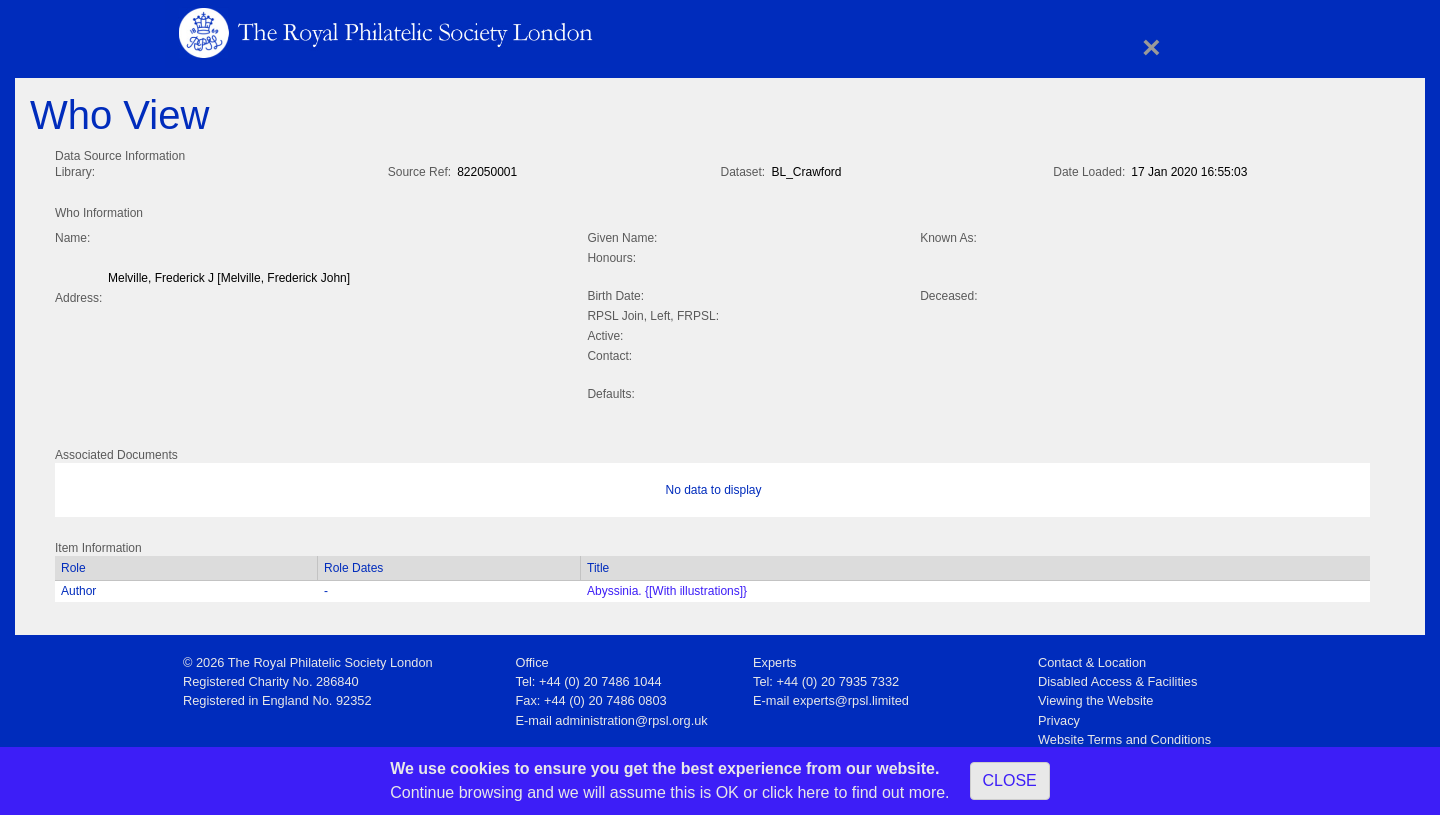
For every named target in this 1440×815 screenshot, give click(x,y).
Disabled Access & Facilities (1117, 677)
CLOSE (1010, 780)
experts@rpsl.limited (851, 696)
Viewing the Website (1095, 696)
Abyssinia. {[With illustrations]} (667, 587)
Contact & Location (1092, 658)
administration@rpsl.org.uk (631, 716)
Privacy (1059, 716)
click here (796, 792)
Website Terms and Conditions (1124, 735)
